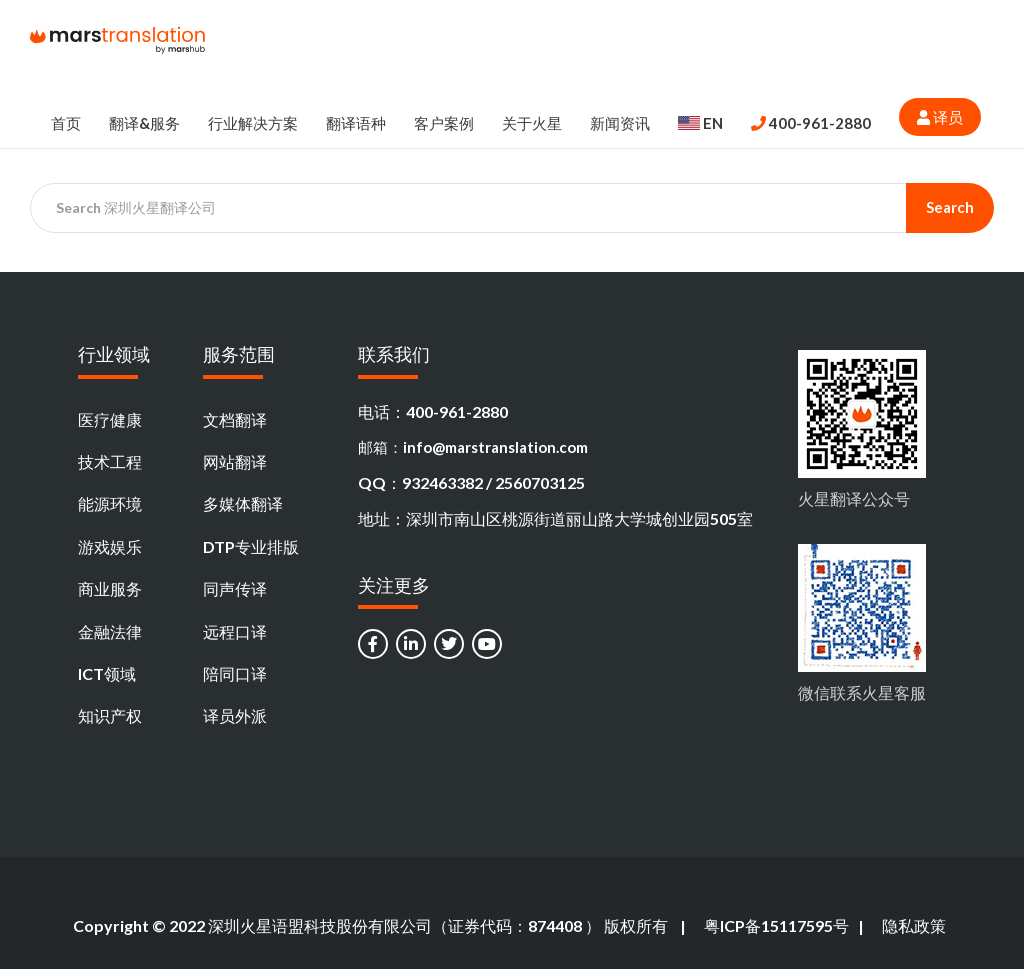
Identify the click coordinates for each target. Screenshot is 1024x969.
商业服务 (110, 588)
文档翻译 (235, 419)
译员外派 (235, 715)
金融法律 (110, 631)
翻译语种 (356, 123)
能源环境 (110, 503)
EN (700, 123)
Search (950, 207)
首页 (66, 123)
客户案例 (444, 123)
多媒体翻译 (243, 503)
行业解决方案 (253, 123)
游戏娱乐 (110, 546)
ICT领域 (107, 673)
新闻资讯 (620, 123)
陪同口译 (235, 673)
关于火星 (532, 123)
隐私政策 (914, 925)
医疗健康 (110, 419)
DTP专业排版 (251, 546)
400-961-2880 (811, 123)
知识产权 (110, 715)
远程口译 (235, 631)
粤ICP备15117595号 (776, 925)
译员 (940, 117)
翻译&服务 (144, 123)
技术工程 (110, 461)
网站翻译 (235, 461)
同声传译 (235, 588)
